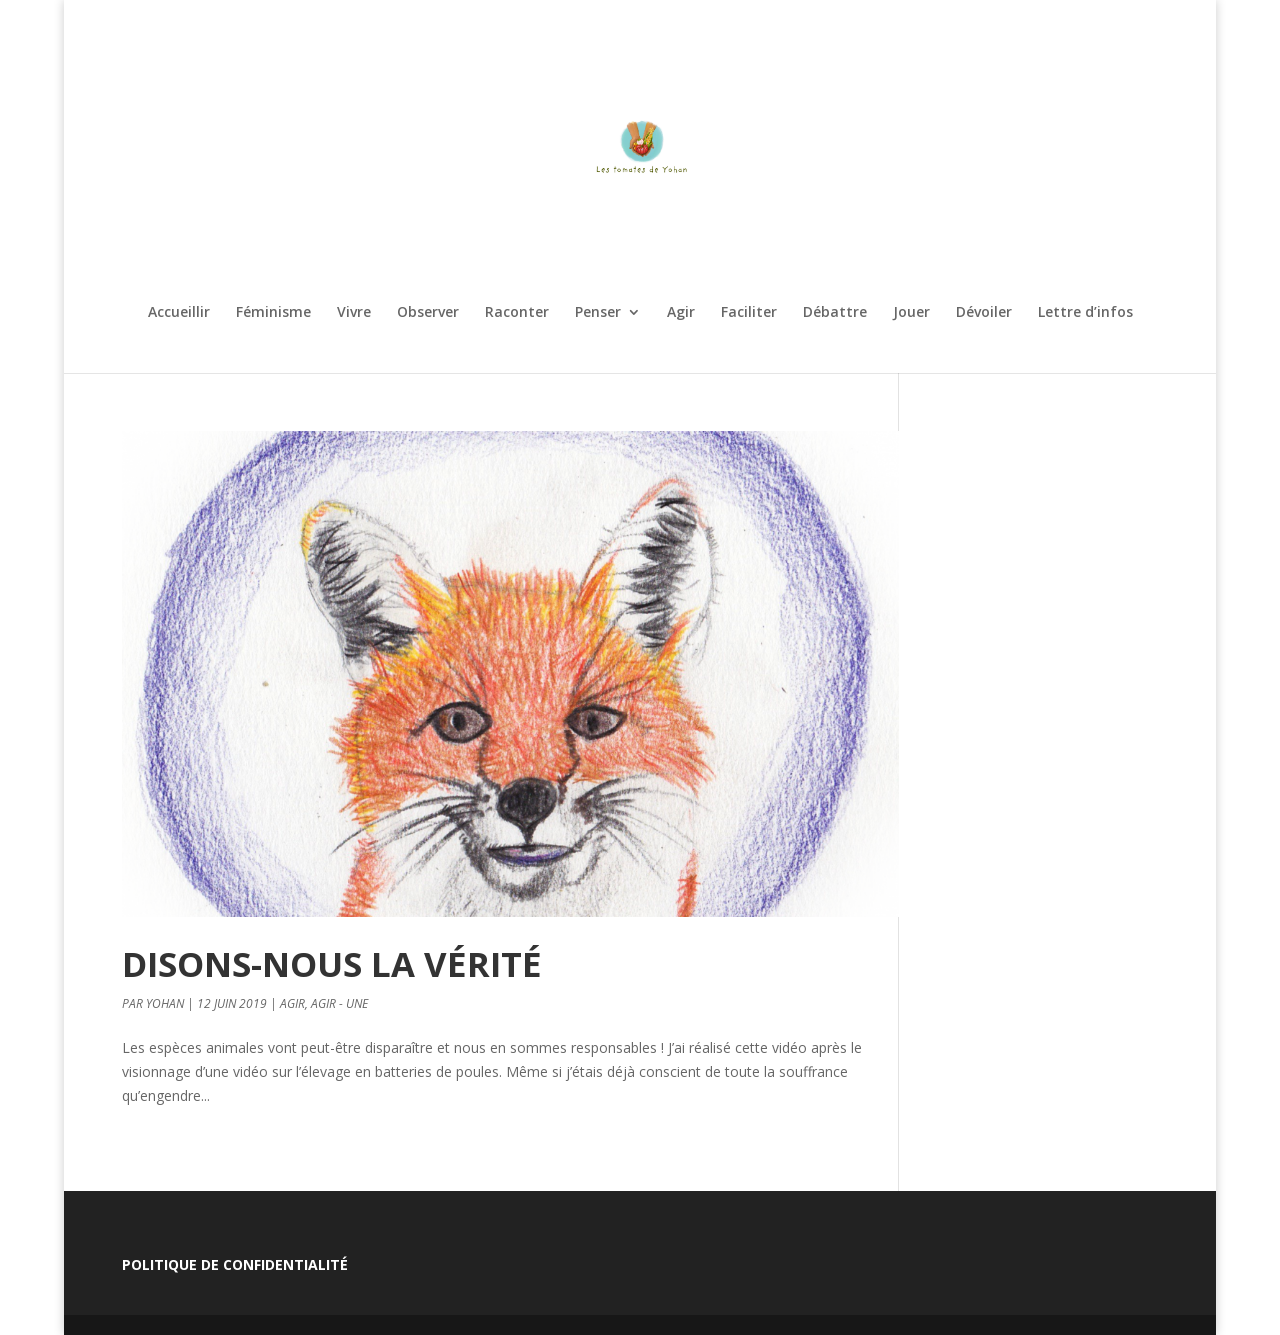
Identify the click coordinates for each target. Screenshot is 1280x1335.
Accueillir (179, 313)
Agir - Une (339, 1003)
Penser (598, 313)
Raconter (517, 313)
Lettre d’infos (1085, 313)
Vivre (354, 313)
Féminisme (273, 313)
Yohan (165, 1003)
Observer (428, 313)
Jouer (911, 313)
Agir (681, 313)
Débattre (835, 313)
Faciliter (749, 313)
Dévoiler (984, 313)
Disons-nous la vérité (332, 963)
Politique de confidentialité (235, 1264)
